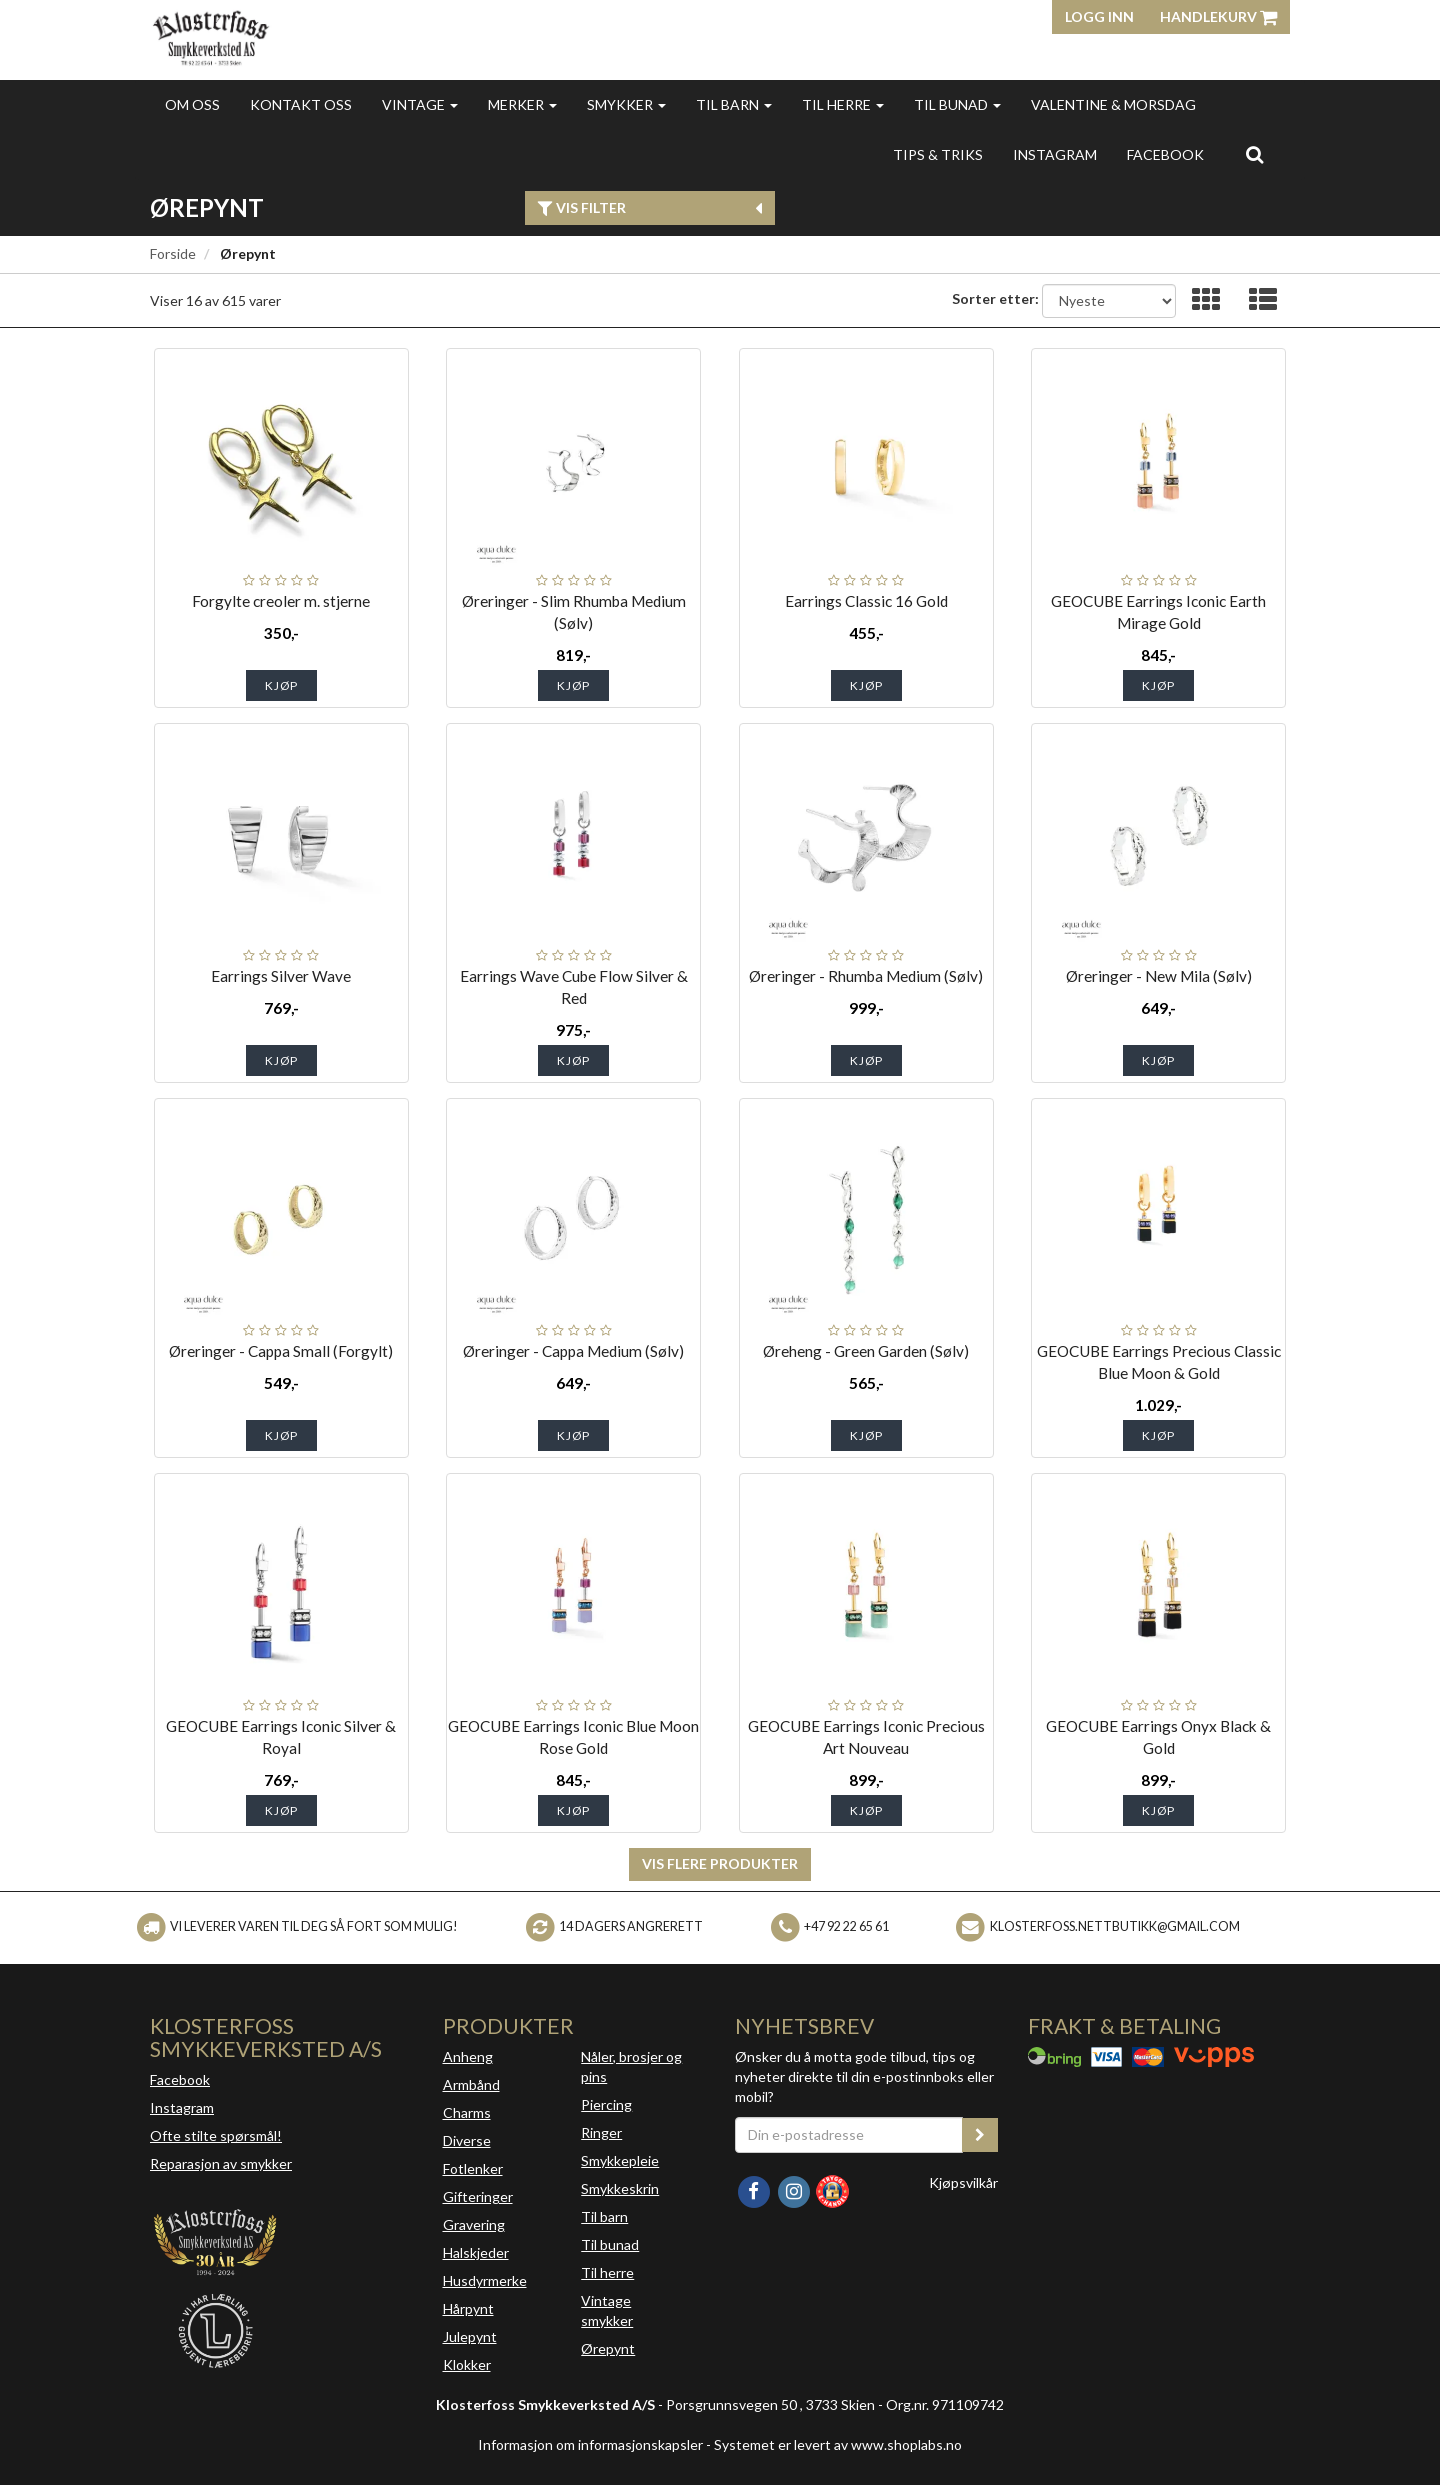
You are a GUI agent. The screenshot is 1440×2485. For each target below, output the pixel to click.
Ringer (601, 2132)
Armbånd (471, 2084)
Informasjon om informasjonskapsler (590, 2444)
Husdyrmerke (485, 2280)
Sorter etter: (995, 298)
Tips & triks (938, 154)
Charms (467, 2112)
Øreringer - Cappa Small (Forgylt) (281, 1351)
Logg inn (1099, 16)
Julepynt (470, 2336)
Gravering (474, 2224)
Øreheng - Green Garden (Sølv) (866, 1351)
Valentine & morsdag (1113, 104)
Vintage (420, 104)
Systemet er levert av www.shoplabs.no (838, 2444)
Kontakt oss (301, 104)
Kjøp (281, 685)
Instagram (182, 2107)
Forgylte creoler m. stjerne (281, 601)
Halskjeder (476, 2252)
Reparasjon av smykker (221, 2163)
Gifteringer (478, 2196)
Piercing (606, 2104)
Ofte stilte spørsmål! (216, 2135)
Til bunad (957, 104)
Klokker (467, 2364)
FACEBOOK (1165, 154)
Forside (173, 253)
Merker (522, 104)
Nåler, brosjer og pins (631, 2066)
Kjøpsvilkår (963, 2182)
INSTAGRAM (1055, 154)
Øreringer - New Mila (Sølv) (1159, 976)
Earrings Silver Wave (281, 976)
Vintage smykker (607, 2310)
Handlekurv (1218, 16)
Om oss (192, 104)
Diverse (467, 2140)
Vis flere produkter (720, 1863)
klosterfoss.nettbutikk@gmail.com (1115, 1926)
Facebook (180, 2079)
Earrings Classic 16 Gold (866, 601)
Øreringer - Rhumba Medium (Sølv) (866, 976)
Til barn (734, 104)
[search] (1254, 154)
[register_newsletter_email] (980, 2135)
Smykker (626, 104)
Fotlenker (473, 2168)
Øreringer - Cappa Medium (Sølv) (573, 1351)
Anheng (468, 2056)
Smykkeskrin (620, 2188)
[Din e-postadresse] (849, 2135)
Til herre (843, 104)
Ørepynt (608, 2348)
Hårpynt (468, 2308)
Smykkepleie (620, 2160)
